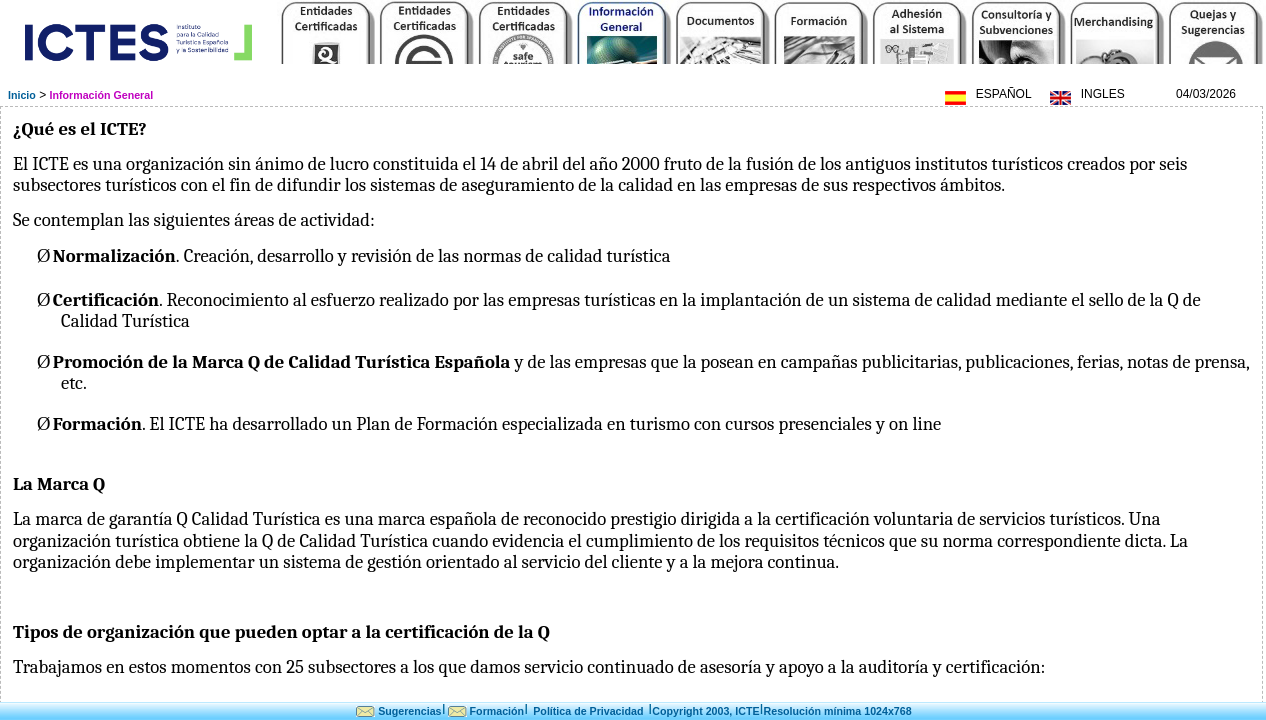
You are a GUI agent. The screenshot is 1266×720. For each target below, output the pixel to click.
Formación (497, 711)
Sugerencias (409, 711)
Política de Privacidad (588, 711)
